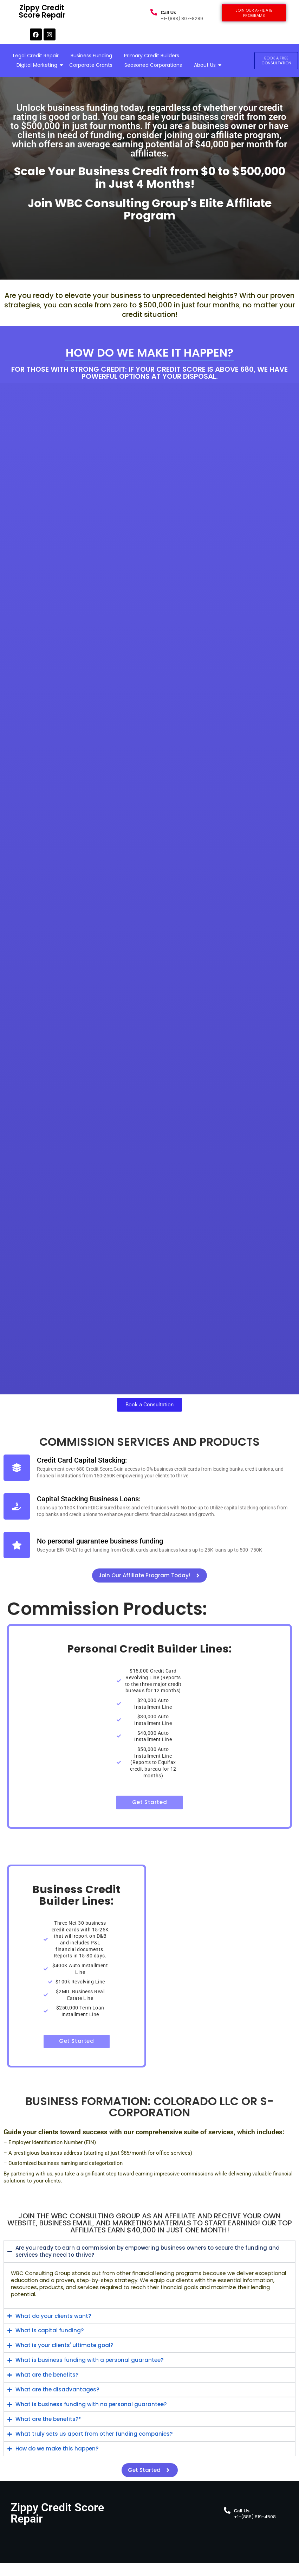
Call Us (168, 12)
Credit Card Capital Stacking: (82, 1460)
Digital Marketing (38, 65)
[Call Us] (153, 13)
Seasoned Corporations (153, 65)
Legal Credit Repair (36, 55)
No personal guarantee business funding (100, 1541)
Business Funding (91, 55)
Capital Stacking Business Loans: (89, 1499)
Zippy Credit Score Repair (88, 9)
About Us (206, 65)
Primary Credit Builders (151, 55)
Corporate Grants (90, 65)
